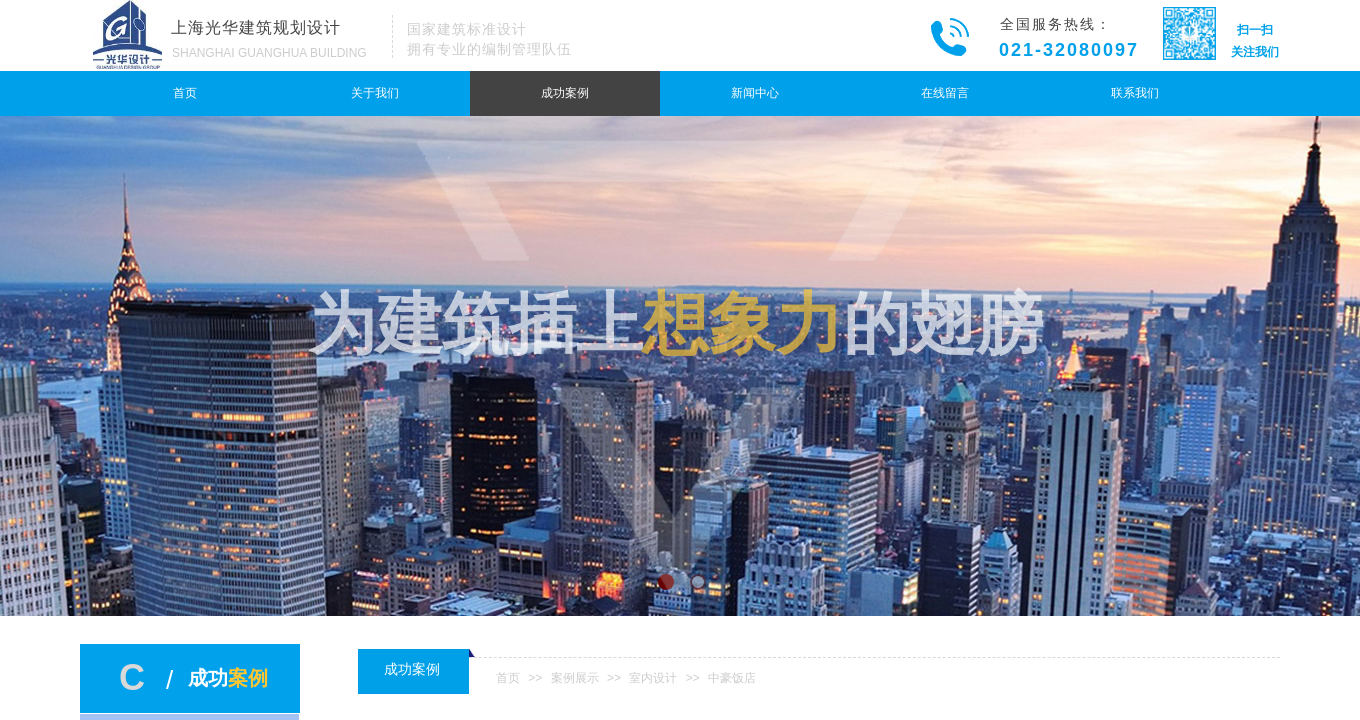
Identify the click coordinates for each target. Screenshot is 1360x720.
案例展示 (575, 678)
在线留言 (945, 93)
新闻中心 (755, 93)
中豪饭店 (732, 678)
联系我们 (1135, 93)
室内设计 (653, 678)
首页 (185, 93)
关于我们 (375, 93)
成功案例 (565, 93)
